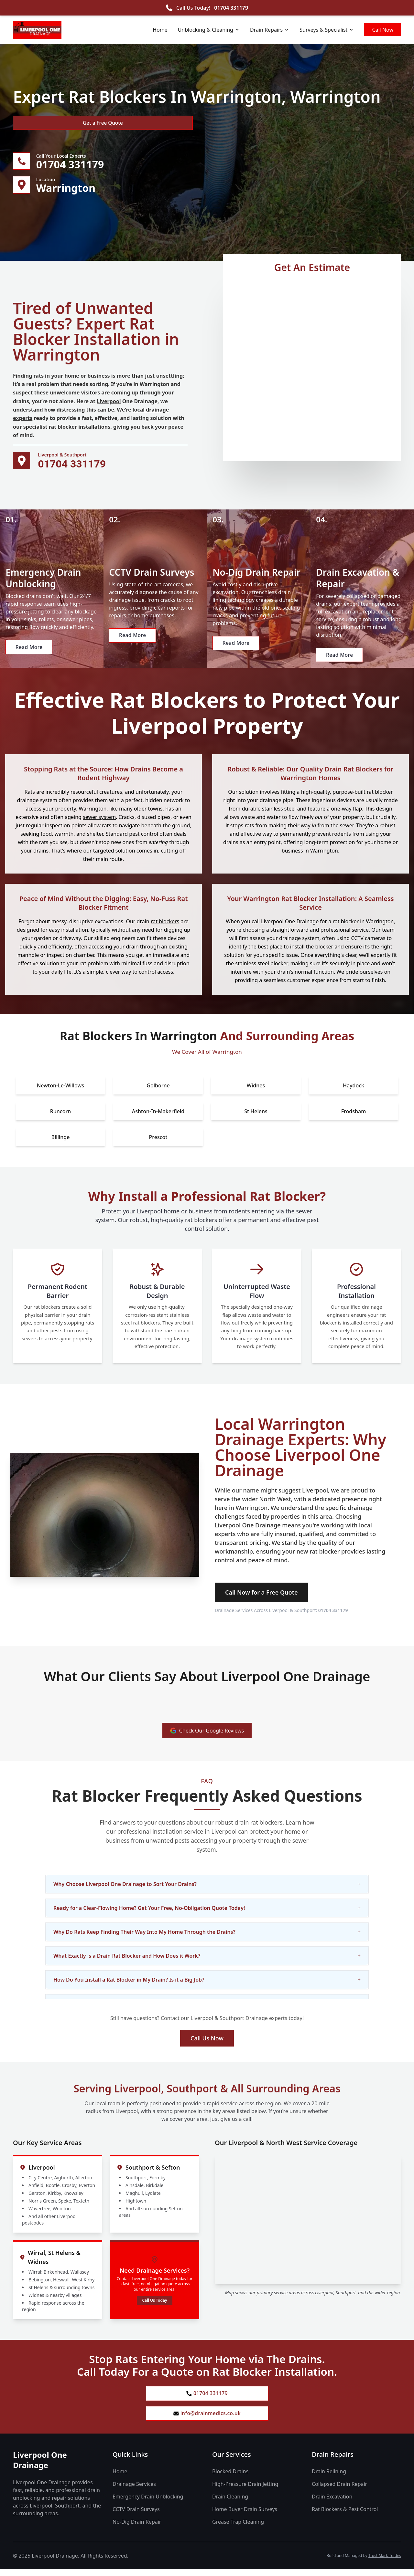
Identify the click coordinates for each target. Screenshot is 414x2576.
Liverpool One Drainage (40, 2466)
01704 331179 (231, 7)
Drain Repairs (269, 29)
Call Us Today (154, 2305)
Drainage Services (134, 2490)
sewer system (99, 821)
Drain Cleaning (230, 2503)
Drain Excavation (332, 2503)
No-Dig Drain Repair (137, 2528)
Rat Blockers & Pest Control (345, 2515)
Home (160, 29)
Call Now (382, 29)
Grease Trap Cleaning (238, 2528)
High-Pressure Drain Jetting (245, 2490)
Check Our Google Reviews (207, 1735)
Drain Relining (329, 2478)
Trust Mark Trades (384, 2562)
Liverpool (109, 403)
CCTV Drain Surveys (136, 2515)
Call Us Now (207, 2043)
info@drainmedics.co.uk (207, 2419)
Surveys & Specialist (327, 29)
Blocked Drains (230, 2478)
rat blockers (165, 925)
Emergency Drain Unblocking (148, 2503)
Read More (30, 658)
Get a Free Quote (48, 123)
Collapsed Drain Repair (339, 2490)
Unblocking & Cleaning (209, 29)
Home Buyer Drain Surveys (244, 2515)
